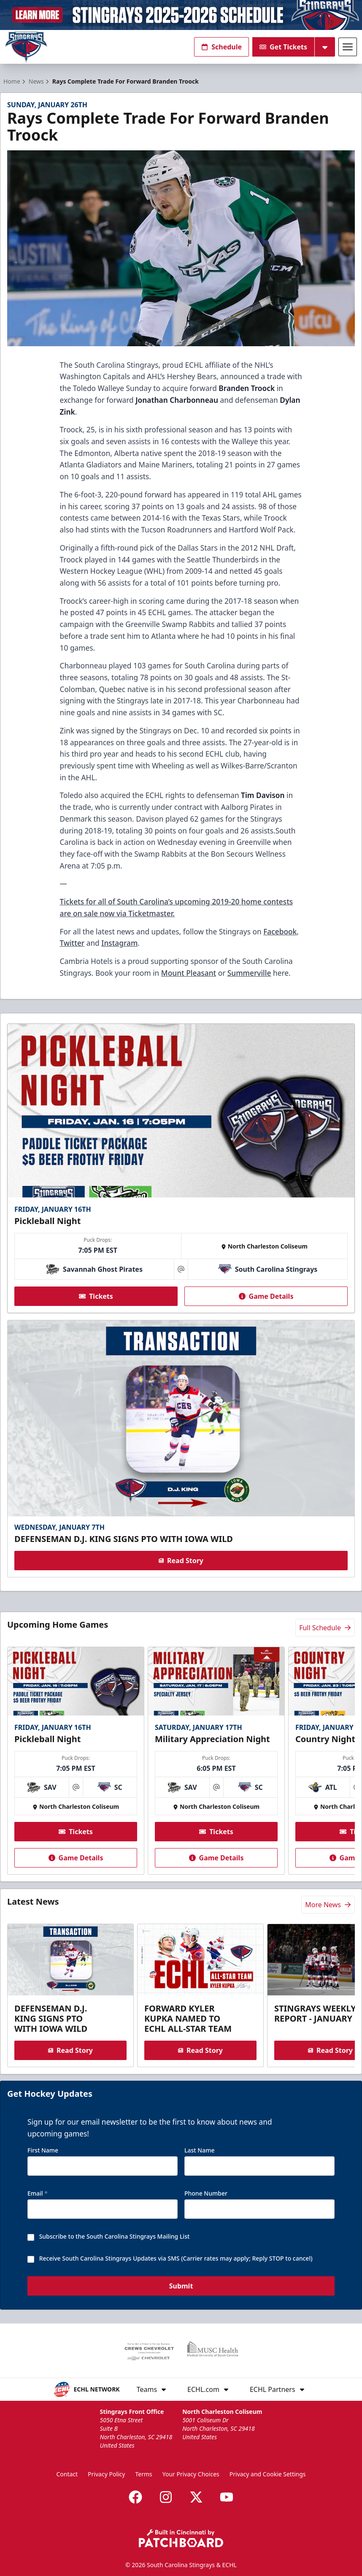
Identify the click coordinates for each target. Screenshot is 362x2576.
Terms (143, 2474)
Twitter (72, 943)
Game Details (266, 1296)
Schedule (221, 47)
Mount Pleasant (188, 973)
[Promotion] (181, 15)
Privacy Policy (106, 2474)
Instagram (119, 943)
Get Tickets (283, 47)
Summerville (249, 973)
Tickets (96, 1296)
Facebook (280, 931)
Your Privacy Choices (190, 2474)
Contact (67, 2474)
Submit (181, 2286)
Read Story (181, 1560)
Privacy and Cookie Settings (268, 2474)
